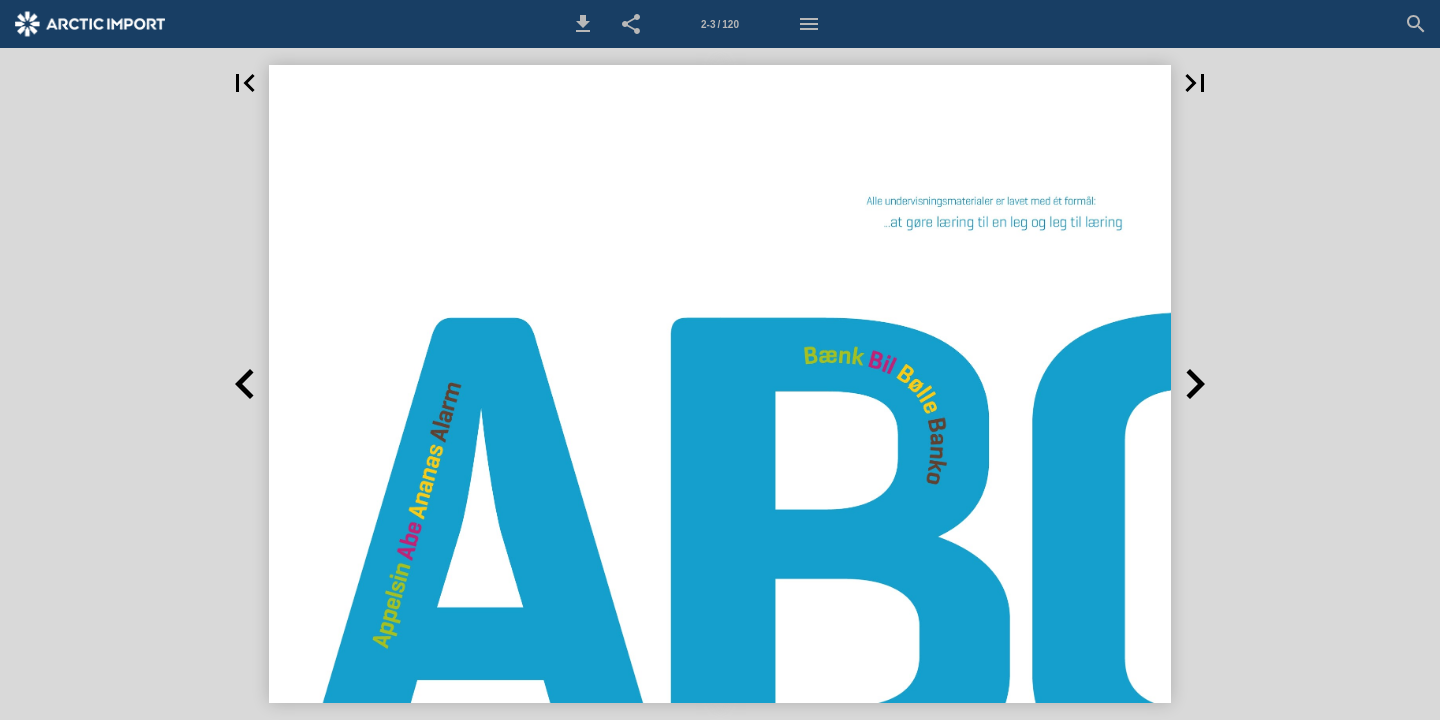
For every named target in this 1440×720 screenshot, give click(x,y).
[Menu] (809, 24)
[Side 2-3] (720, 24)
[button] (583, 24)
